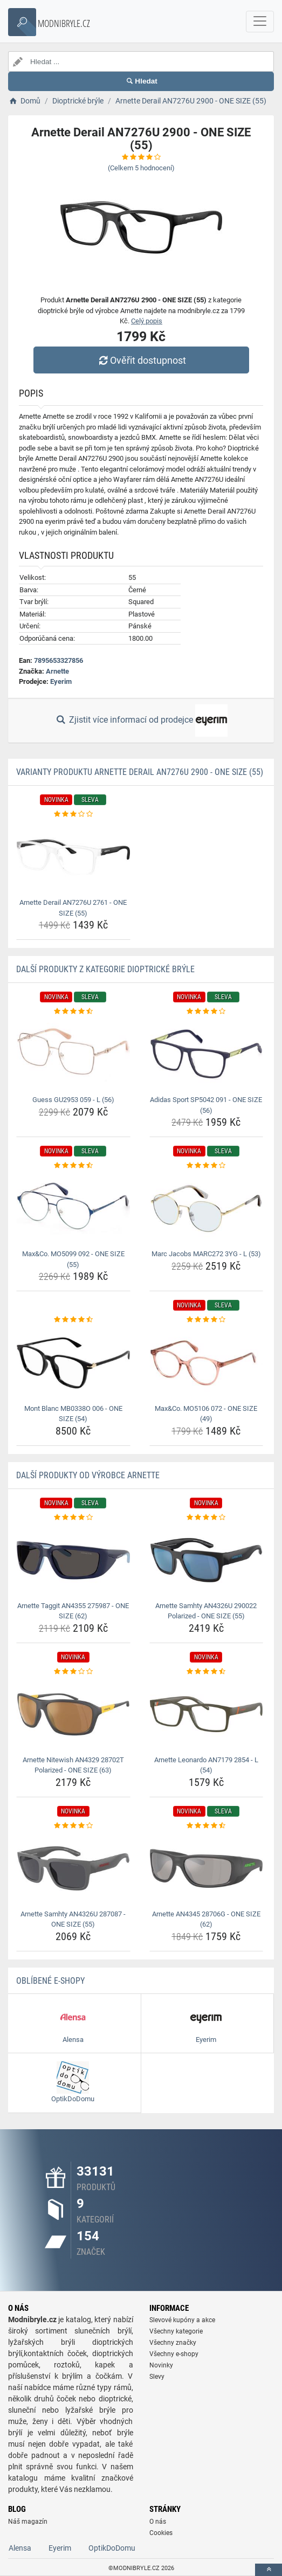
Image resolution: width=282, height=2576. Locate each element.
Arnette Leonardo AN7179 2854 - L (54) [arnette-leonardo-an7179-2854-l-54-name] (206, 1765)
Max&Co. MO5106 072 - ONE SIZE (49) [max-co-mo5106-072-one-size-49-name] (206, 1413)
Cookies (161, 2533)
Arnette (57, 671)
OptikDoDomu (111, 2548)
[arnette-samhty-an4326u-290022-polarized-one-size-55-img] (206, 1560)
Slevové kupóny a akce (182, 2320)
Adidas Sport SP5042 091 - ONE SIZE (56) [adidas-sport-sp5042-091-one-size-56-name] (206, 1105)
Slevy (156, 2376)
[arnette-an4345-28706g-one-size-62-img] (206, 1868)
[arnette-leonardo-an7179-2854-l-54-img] (206, 1714)
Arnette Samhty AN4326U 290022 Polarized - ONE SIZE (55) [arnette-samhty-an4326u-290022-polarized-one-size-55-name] (206, 1611)
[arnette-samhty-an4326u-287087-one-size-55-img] (73, 1868)
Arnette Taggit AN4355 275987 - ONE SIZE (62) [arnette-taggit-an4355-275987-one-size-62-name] (73, 1611)
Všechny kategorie (176, 2331)
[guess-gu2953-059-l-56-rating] (73, 1011)
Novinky (161, 2365)
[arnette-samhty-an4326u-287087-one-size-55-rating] (73, 1825)
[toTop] (268, 2570)
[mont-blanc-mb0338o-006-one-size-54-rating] (73, 1319)
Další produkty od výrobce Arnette (88, 1475)
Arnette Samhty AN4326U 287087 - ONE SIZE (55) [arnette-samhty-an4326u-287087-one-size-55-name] (73, 1919)
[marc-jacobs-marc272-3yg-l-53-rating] (206, 1165)
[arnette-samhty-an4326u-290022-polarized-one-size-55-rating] (206, 1517)
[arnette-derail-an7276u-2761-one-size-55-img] (73, 857)
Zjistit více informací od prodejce (140, 720)
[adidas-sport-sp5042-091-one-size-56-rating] (206, 1011)
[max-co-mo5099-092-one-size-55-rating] (73, 1165)
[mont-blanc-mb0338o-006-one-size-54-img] (73, 1363)
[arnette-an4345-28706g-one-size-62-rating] (206, 1825)
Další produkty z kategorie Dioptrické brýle (105, 969)
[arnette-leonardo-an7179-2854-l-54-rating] (206, 1671)
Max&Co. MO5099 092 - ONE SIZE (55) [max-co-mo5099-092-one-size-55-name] (73, 1259)
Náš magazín (27, 2521)
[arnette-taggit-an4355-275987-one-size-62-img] (73, 1560)
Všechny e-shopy (173, 2354)
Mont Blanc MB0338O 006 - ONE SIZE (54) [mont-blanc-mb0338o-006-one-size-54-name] (73, 1413)
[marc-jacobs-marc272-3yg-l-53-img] (206, 1209)
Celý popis (146, 321)
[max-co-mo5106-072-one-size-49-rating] (206, 1319)
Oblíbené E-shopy (50, 1981)
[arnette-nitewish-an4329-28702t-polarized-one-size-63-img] (73, 1714)
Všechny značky (172, 2342)
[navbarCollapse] (260, 21)
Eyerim (61, 681)
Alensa (20, 2548)
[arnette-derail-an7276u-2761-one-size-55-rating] (73, 814)
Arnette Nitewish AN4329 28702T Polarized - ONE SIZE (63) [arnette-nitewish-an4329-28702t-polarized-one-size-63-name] (73, 1765)
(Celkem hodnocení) (141, 168)
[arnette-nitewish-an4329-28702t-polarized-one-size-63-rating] (73, 1671)
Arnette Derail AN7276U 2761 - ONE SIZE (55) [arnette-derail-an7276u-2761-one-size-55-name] (73, 907)
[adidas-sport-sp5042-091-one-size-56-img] (206, 1054)
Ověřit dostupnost (140, 360)
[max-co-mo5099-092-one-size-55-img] (73, 1209)
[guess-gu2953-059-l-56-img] (73, 1054)
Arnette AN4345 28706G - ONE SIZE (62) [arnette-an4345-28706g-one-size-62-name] (206, 1919)
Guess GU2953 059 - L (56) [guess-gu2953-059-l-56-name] (73, 1100)
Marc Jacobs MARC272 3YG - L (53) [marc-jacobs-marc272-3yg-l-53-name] (206, 1254)
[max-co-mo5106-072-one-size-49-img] (206, 1363)
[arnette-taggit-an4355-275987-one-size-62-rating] (73, 1517)
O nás (157, 2521)
